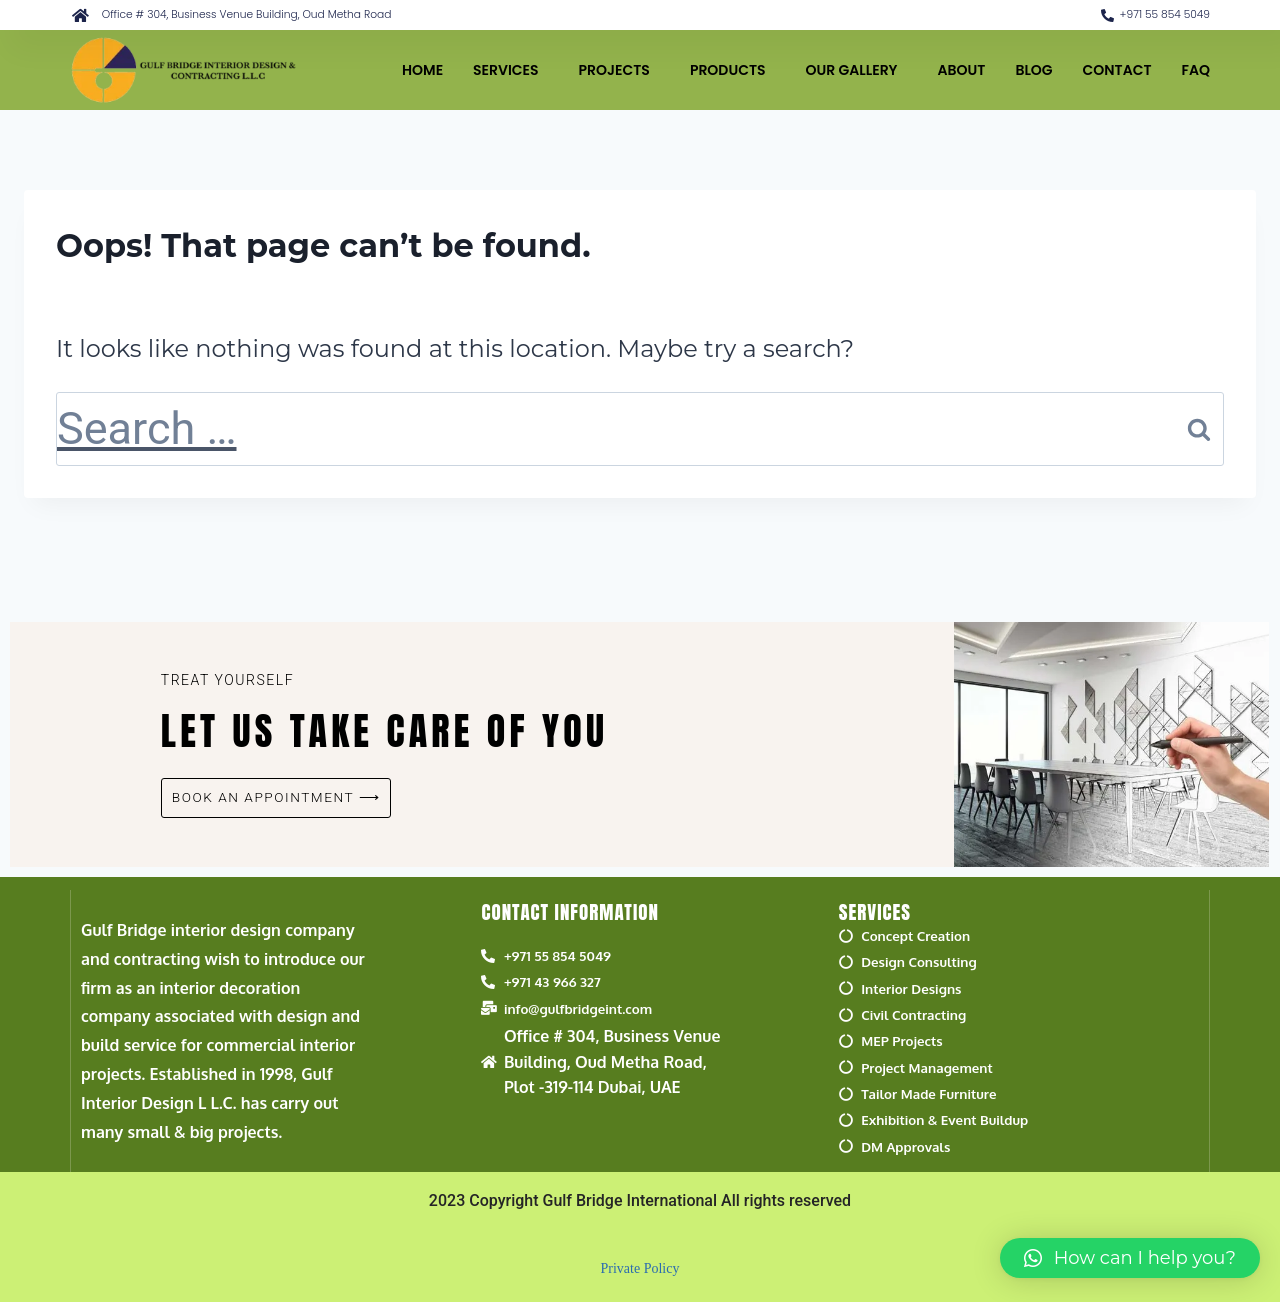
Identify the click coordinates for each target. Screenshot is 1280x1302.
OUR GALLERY (857, 70)
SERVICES (511, 70)
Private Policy (640, 1266)
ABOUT (962, 70)
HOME (422, 70)
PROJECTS (619, 70)
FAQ (1196, 70)
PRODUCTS (733, 70)
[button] (1130, 1258)
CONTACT (1117, 70)
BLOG (1033, 70)
